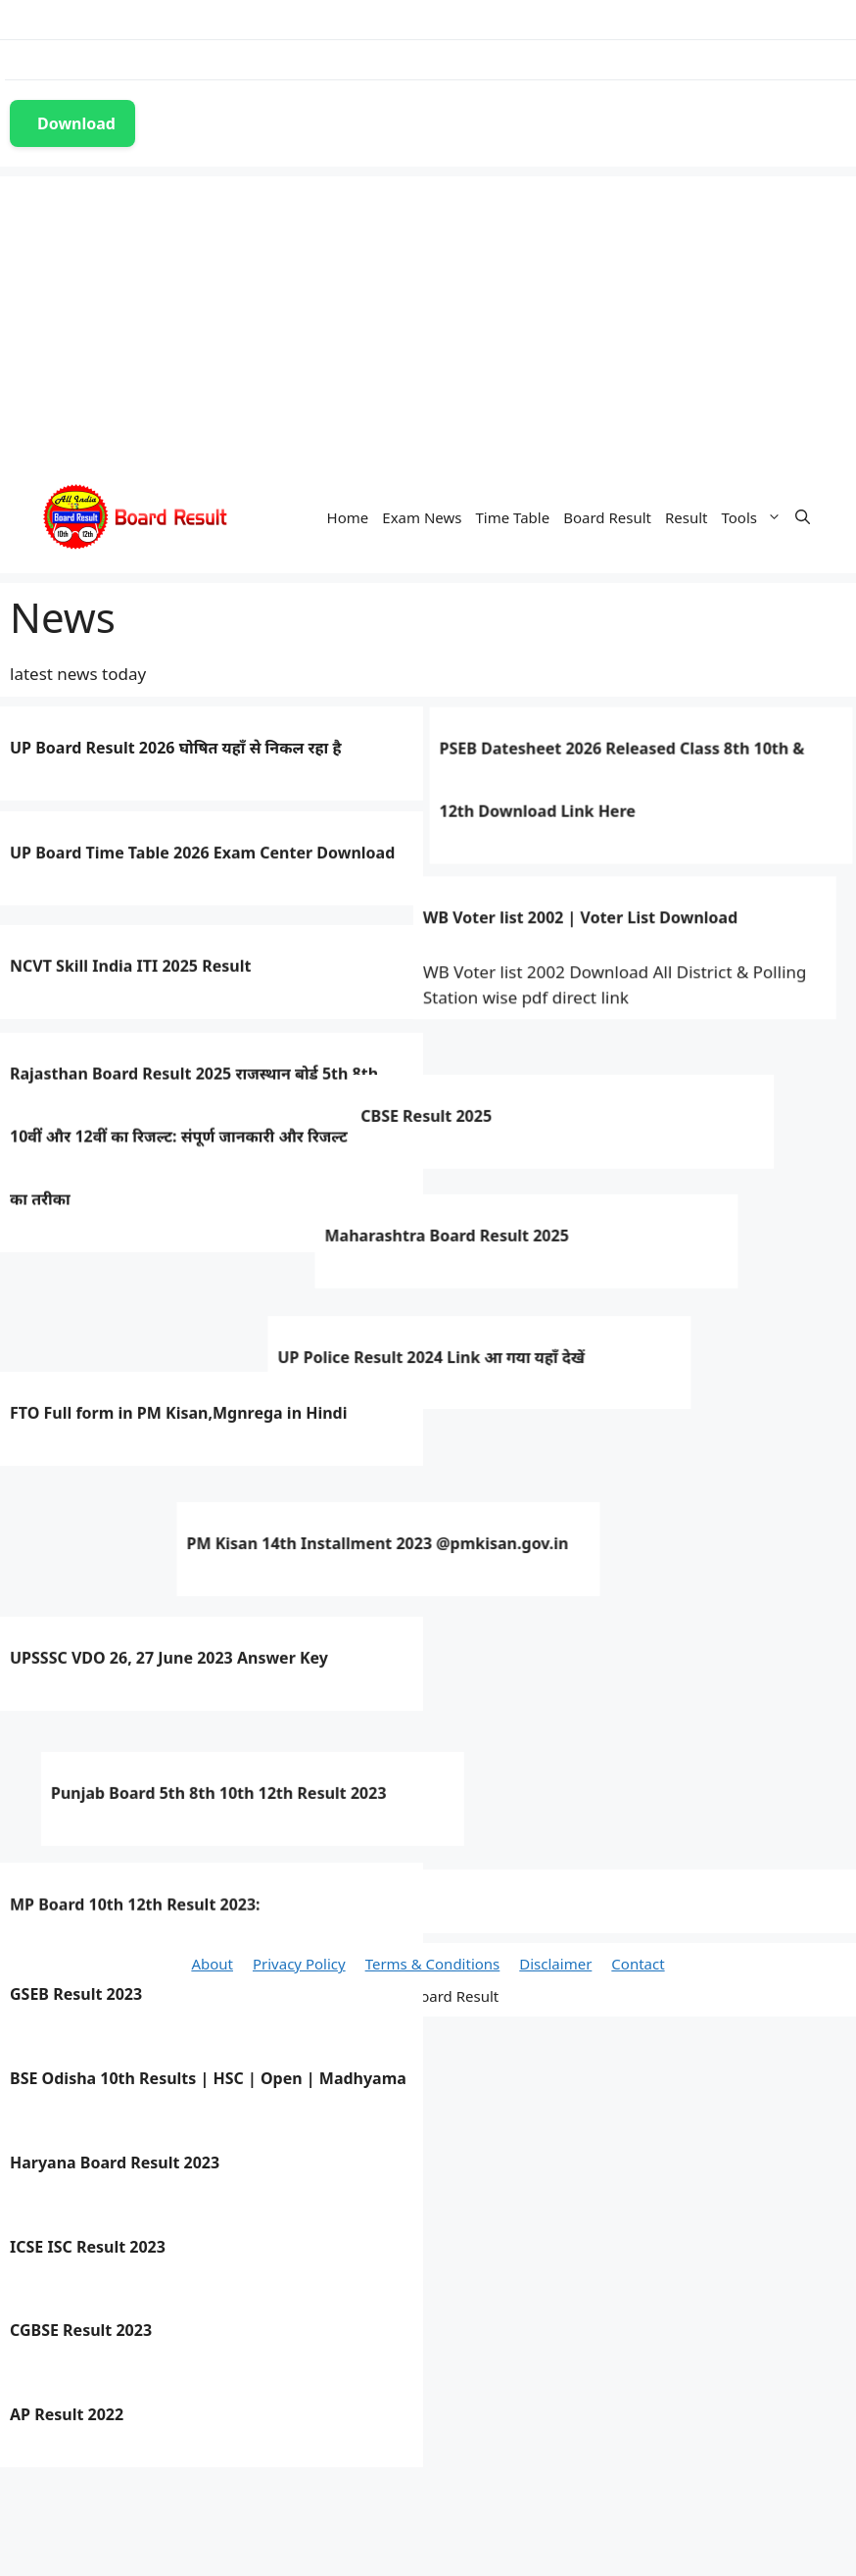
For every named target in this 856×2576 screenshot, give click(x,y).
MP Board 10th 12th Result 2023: (135, 1909)
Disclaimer (555, 1963)
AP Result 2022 (66, 2414)
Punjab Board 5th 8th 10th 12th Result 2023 (178, 1825)
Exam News (421, 517)
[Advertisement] (428, 313)
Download (76, 123)
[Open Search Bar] (802, 517)
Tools (755, 517)
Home (348, 517)
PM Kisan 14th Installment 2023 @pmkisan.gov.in (201, 1657)
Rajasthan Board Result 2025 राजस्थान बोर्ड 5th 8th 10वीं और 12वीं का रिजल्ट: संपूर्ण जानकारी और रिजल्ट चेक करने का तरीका (209, 1189)
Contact (637, 1963)
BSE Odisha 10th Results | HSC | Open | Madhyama (208, 2078)
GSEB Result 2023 (76, 1994)
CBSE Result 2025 (178, 1260)
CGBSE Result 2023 (81, 2330)
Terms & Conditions (432, 1963)
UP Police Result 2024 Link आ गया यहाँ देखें (169, 1486)
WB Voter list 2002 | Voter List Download (463, 935)
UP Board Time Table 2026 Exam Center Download (202, 861)
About (212, 1963)
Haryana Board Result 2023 (114, 2162)
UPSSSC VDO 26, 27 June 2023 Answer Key (169, 1741)
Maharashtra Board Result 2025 (173, 1382)
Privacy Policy (299, 1963)
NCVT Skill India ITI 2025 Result (130, 1014)
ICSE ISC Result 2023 (88, 2247)
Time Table (512, 517)
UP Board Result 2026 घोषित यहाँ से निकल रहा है (175, 745)
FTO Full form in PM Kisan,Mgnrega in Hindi (179, 1572)
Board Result (607, 517)
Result (686, 517)
